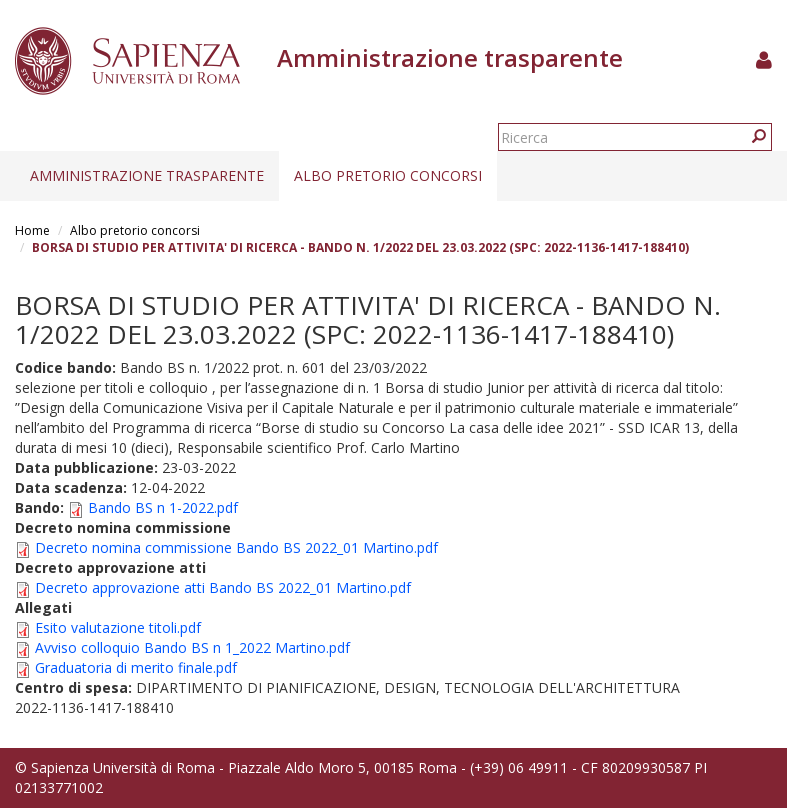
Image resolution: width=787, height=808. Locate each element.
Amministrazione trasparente (147, 175)
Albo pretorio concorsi (388, 175)
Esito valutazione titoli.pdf (118, 627)
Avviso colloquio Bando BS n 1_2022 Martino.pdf (192, 647)
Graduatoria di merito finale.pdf (136, 667)
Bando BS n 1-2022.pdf (163, 507)
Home (32, 230)
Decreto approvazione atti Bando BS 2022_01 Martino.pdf (223, 587)
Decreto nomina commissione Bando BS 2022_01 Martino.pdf (236, 547)
